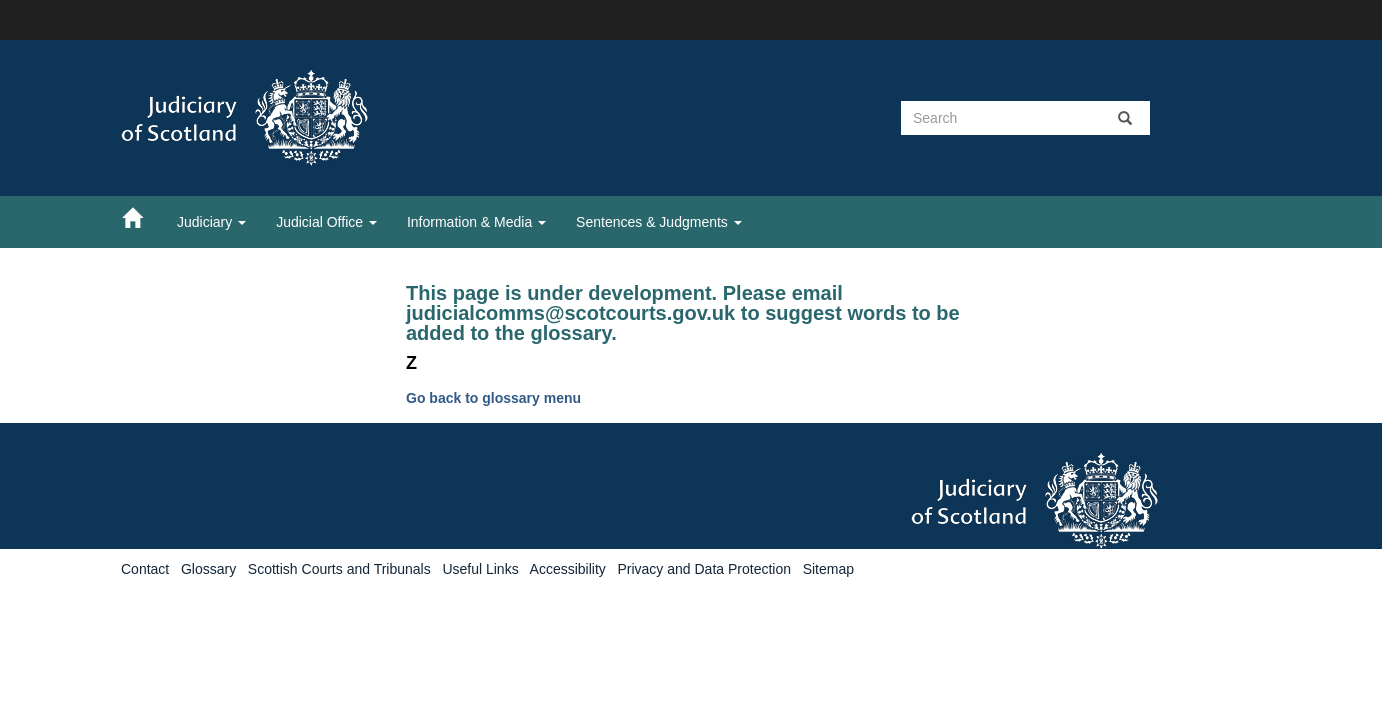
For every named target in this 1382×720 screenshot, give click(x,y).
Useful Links (480, 569)
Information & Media (476, 222)
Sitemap (828, 569)
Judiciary (211, 222)
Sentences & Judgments (659, 222)
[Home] (142, 217)
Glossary (208, 569)
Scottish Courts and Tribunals (339, 569)
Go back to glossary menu (493, 398)
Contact (145, 569)
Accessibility (568, 569)
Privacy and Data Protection (704, 569)
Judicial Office (326, 222)
